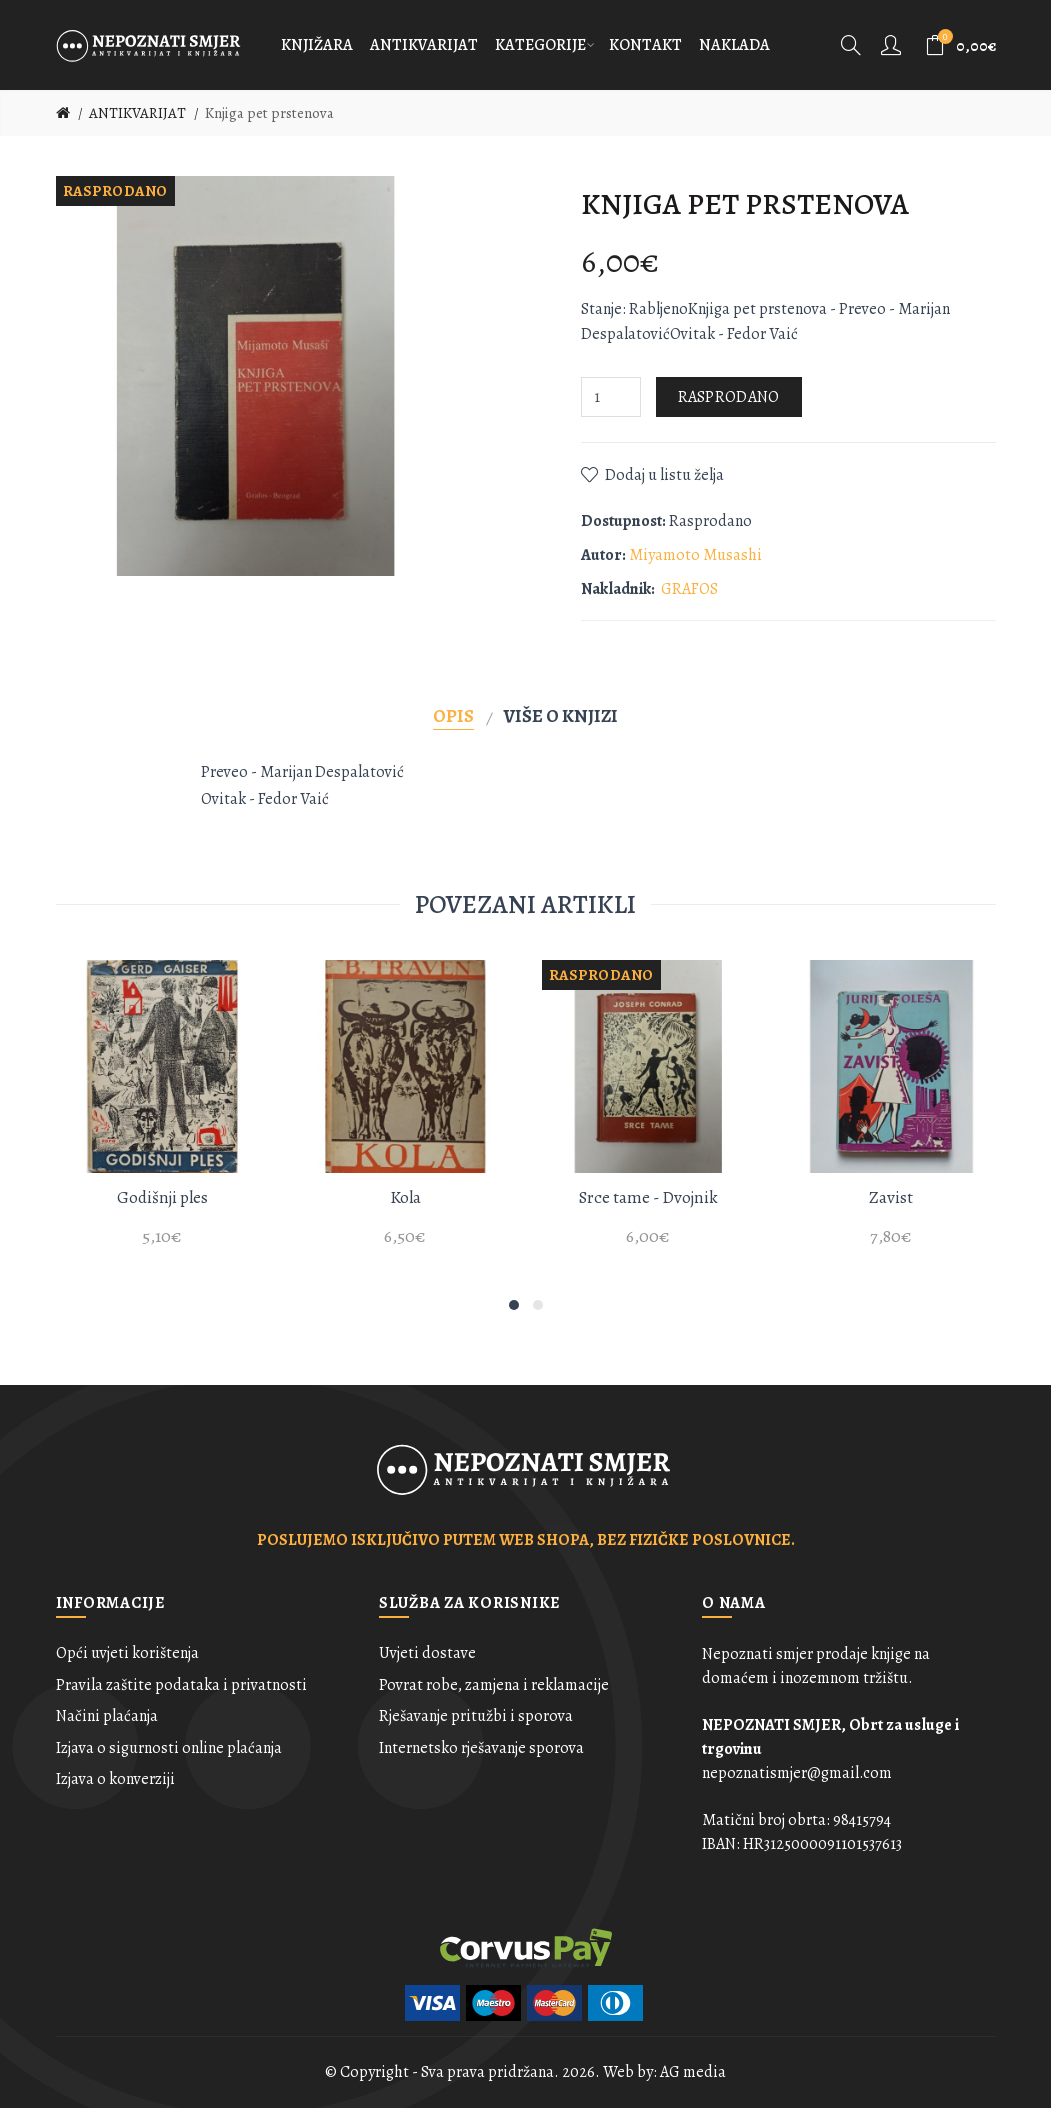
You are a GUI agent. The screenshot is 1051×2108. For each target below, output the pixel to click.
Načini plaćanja (107, 1716)
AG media (693, 2072)
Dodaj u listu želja (664, 475)
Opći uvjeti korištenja (127, 1653)
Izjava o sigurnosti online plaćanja (169, 1748)
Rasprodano (729, 397)
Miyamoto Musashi (695, 555)
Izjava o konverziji (115, 1779)
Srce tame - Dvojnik (648, 1197)
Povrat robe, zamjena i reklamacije (494, 1685)
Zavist (891, 1197)
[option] (162, 1115)
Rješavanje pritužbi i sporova (476, 1716)
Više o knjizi (561, 715)
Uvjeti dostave (427, 1653)
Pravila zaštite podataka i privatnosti (181, 1685)
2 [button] (538, 1305)
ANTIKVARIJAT (137, 113)
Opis (453, 715)
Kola (405, 1197)
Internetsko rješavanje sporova (481, 1748)
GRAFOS (689, 589)
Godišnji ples (162, 1197)
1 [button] (514, 1305)
